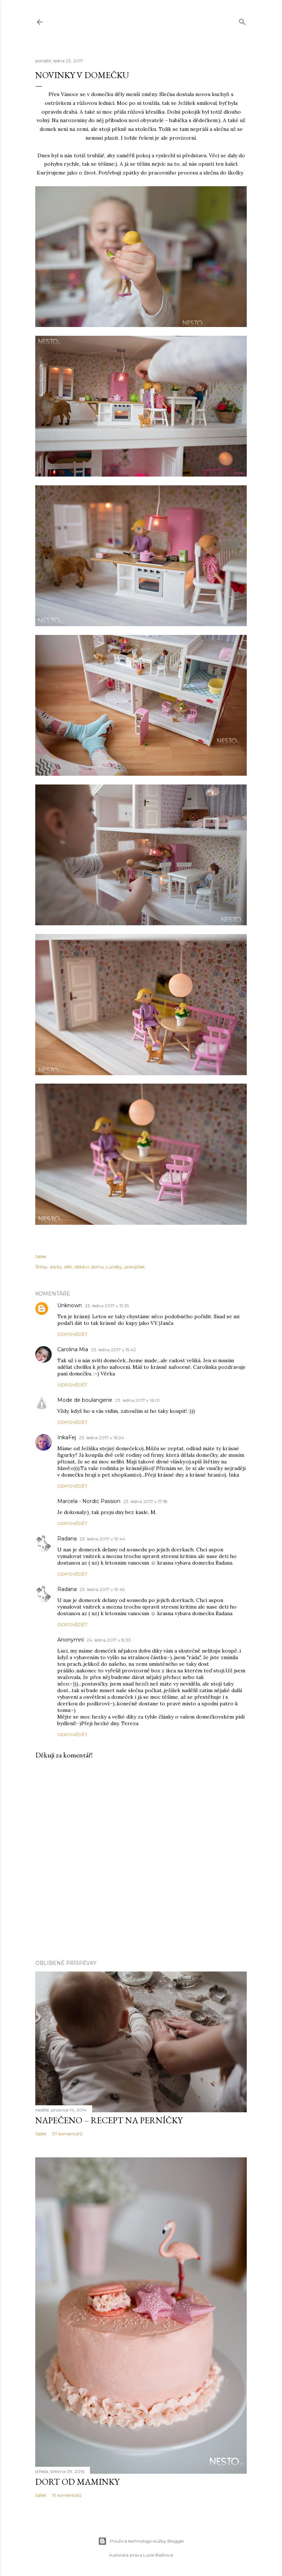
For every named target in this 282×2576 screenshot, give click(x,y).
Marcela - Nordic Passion (88, 1501)
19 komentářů (67, 2495)
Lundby (114, 1266)
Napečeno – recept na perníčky (108, 2120)
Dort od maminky (77, 2481)
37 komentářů (67, 2133)
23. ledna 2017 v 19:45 (102, 1589)
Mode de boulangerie (84, 1400)
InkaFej (66, 1437)
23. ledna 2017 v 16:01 (137, 1400)
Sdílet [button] (41, 1256)
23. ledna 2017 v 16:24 (101, 1437)
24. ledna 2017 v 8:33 (109, 1640)
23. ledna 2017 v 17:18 (145, 1501)
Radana (67, 1538)
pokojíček (134, 1266)
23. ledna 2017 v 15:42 (113, 1349)
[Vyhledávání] (242, 20)
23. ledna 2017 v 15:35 (107, 1305)
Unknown (69, 1305)
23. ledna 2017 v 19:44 (102, 1538)
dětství (82, 1266)
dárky (56, 1266)
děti (68, 1266)
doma (97, 1266)
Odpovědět (72, 1334)
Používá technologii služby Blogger (141, 2541)
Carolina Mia (72, 1349)
